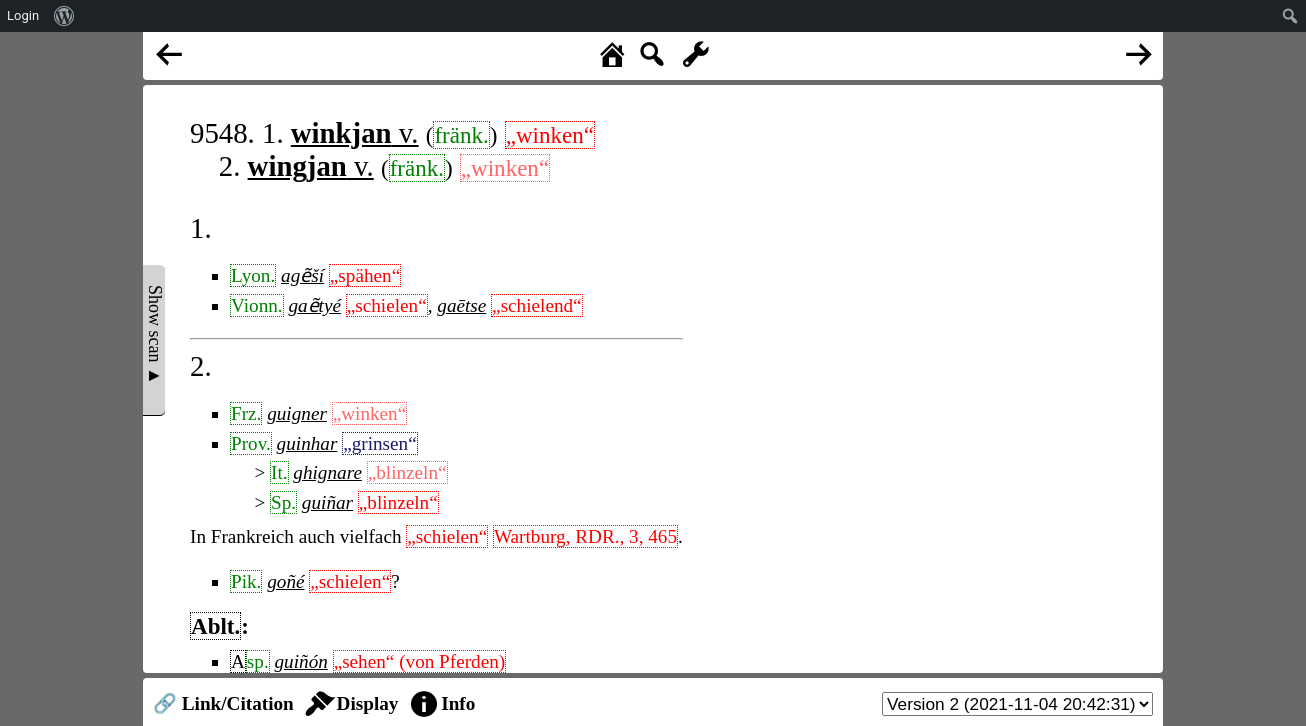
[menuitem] (64, 16)
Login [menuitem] (23, 15)
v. (355, 133)
